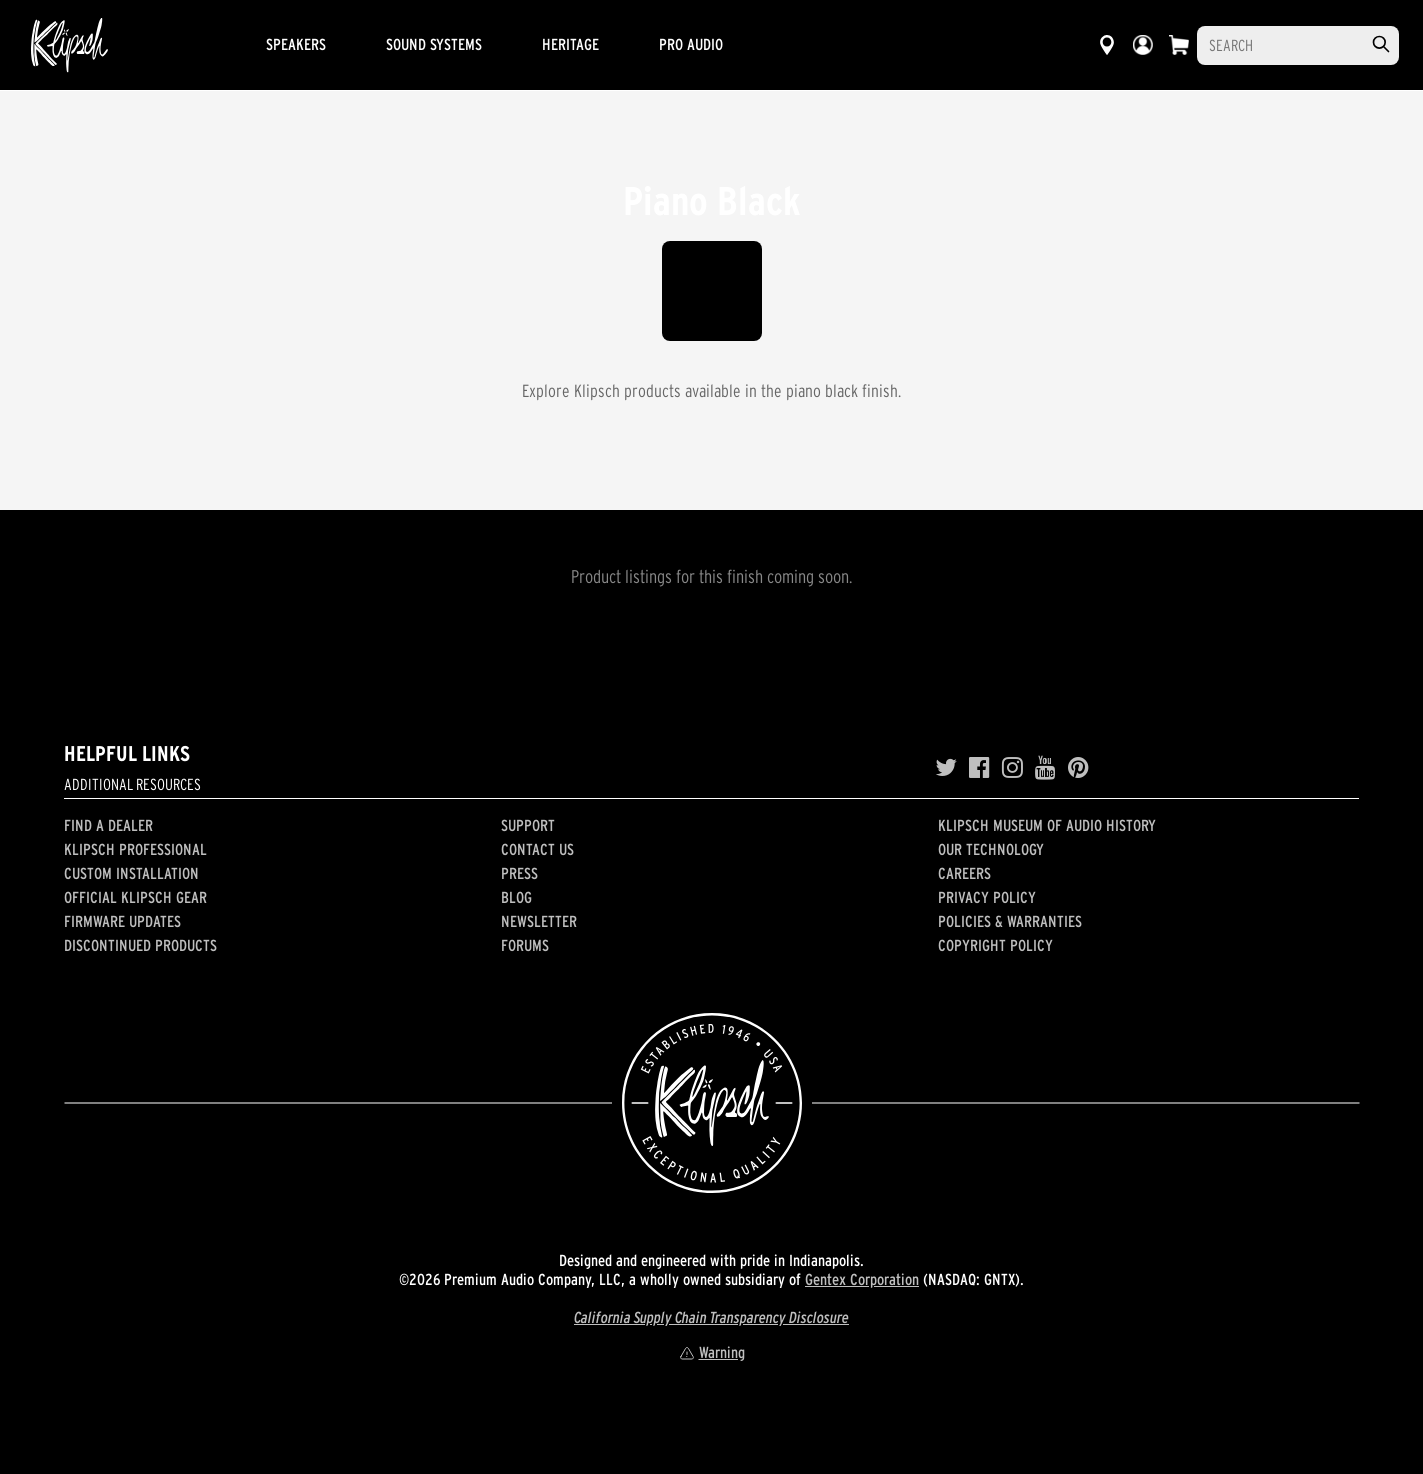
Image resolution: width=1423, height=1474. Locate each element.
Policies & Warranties (1010, 921)
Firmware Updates (122, 921)
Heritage (570, 44)
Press (519, 873)
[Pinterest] (1078, 768)
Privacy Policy (987, 897)
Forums (525, 945)
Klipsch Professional (135, 849)
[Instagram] (1012, 768)
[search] (1381, 44)
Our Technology (991, 849)
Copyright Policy (995, 945)
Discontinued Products (140, 945)
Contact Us (537, 849)
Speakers (296, 44)
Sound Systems (434, 44)
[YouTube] (1045, 768)
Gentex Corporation (862, 1279)
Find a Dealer (108, 825)
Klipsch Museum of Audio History (1047, 825)
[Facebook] (979, 768)
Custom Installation (131, 873)
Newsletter (539, 921)
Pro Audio (691, 44)
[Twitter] (946, 768)
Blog (516, 897)
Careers (964, 873)
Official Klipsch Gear (135, 897)
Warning (712, 1352)
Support (528, 825)
